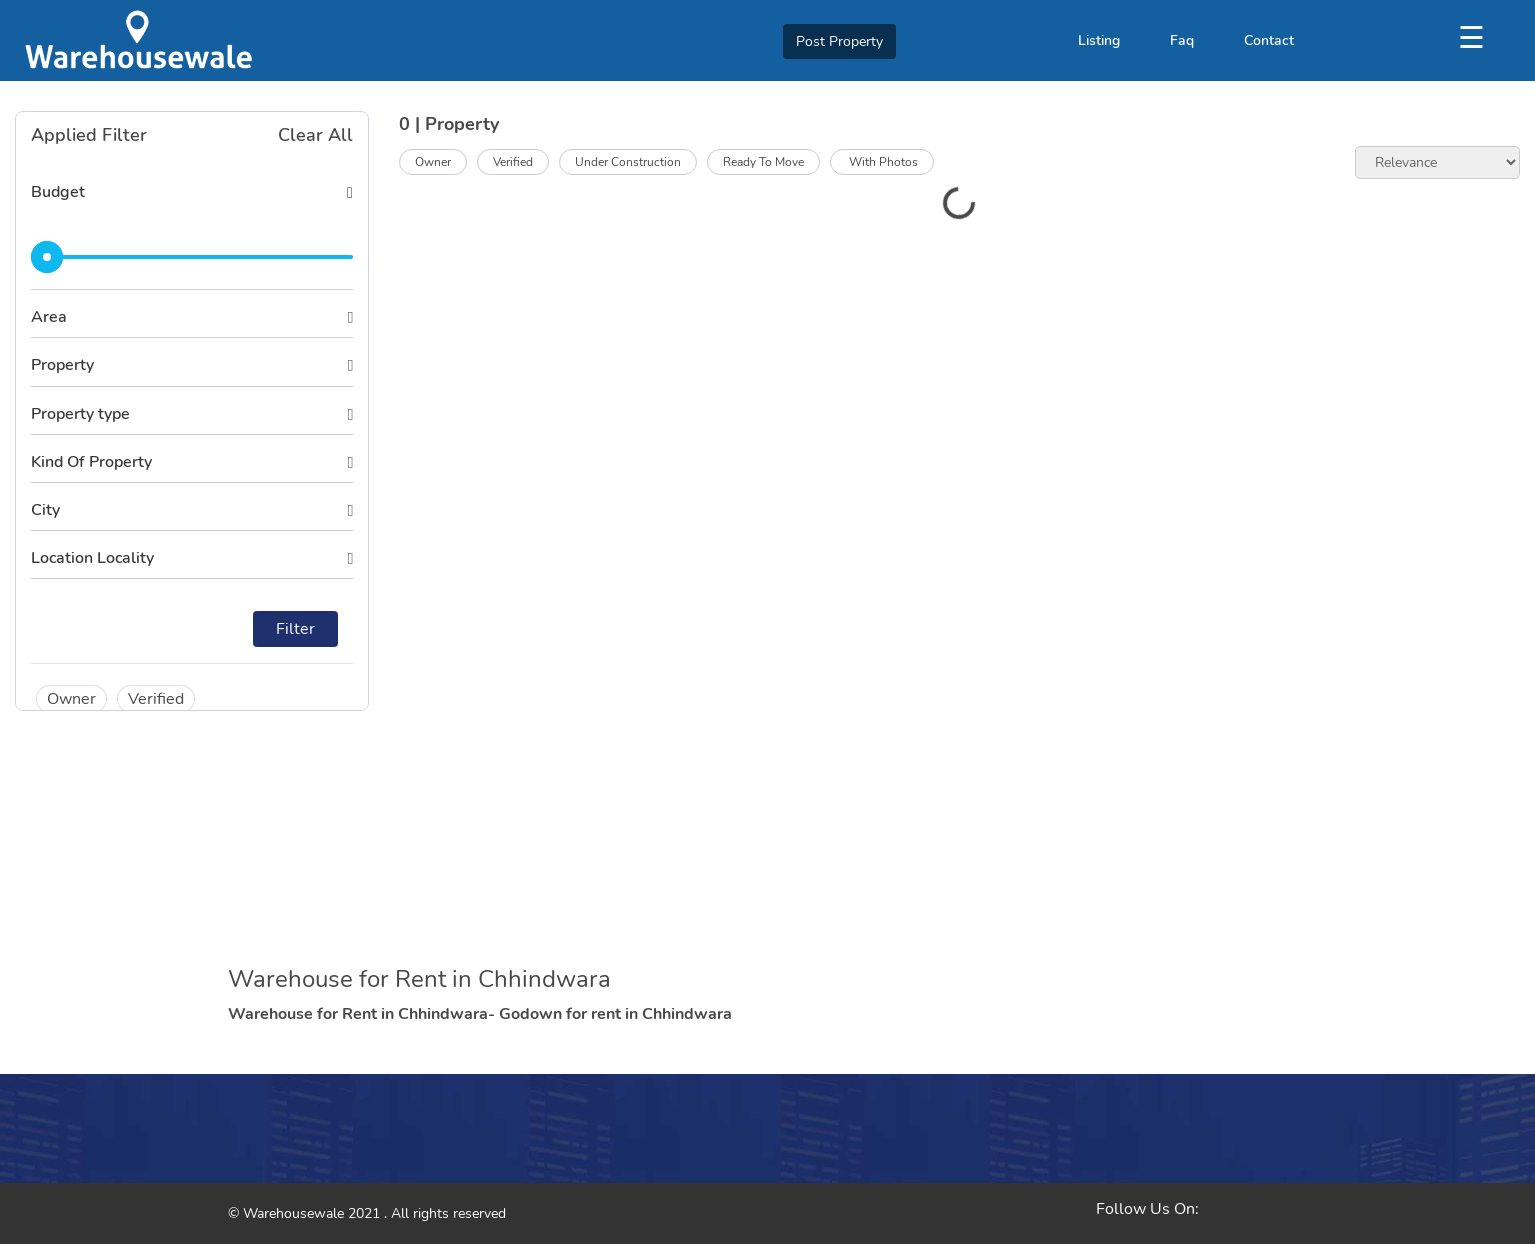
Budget (58, 192)
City (45, 510)
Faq (1182, 40)
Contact (1269, 40)
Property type (80, 414)
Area (49, 317)
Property (62, 365)
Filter (295, 629)
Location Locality (92, 558)
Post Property (839, 41)
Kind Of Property (91, 462)
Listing (1099, 40)
